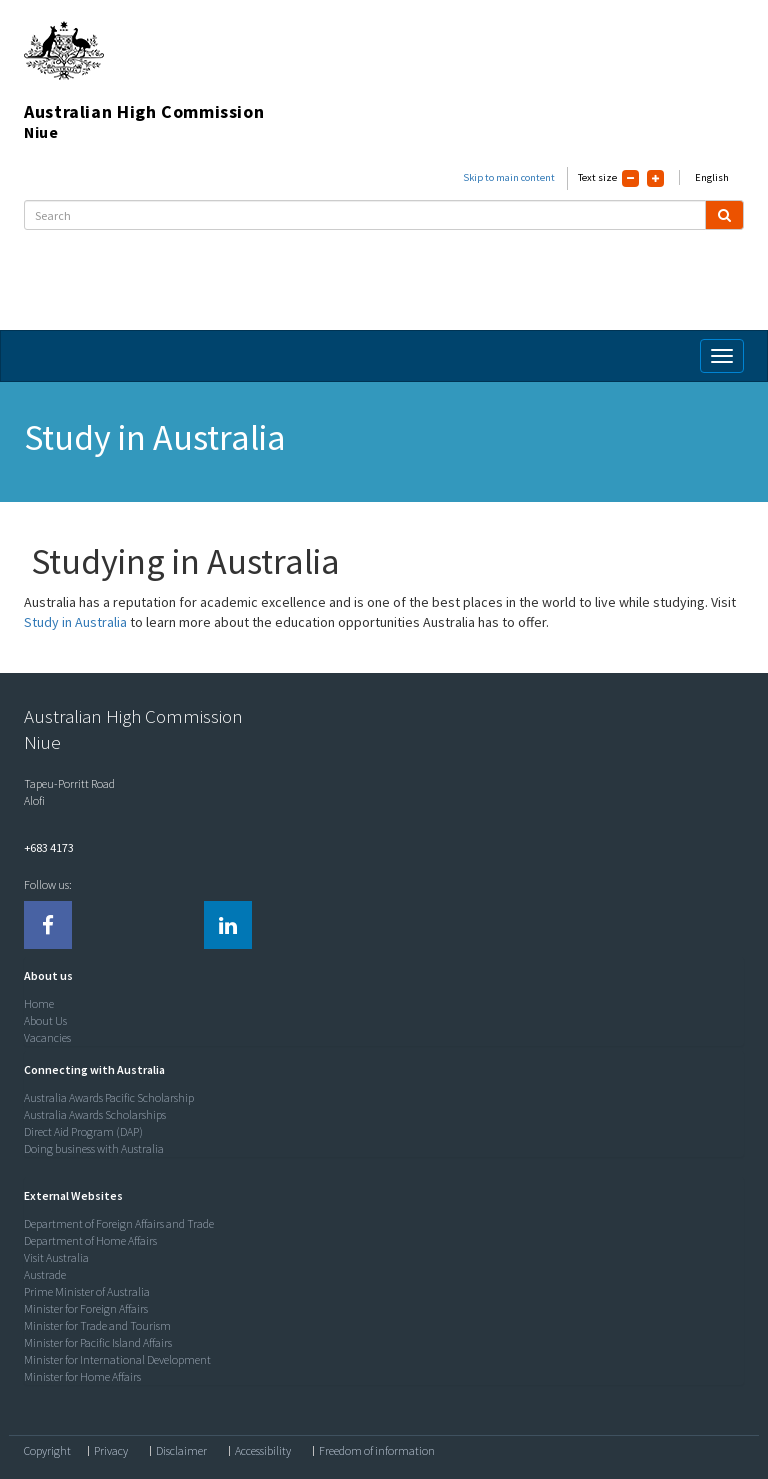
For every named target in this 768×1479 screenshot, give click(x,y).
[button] (43, 975)
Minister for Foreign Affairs (86, 1308)
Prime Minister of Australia (87, 1291)
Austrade (45, 1274)
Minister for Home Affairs (82, 1376)
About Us (45, 1020)
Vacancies (47, 1037)
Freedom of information (377, 1451)
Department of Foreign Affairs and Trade (119, 1223)
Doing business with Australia (94, 1148)
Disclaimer (181, 1451)
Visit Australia (56, 1257)
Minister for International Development (117, 1359)
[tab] (379, 976)
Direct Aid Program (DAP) (83, 1131)
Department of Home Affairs (90, 1240)
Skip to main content (509, 177)
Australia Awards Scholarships (95, 1114)
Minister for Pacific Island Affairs (98, 1342)
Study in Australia (75, 622)
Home (39, 1003)
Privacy (111, 1451)
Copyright (47, 1451)
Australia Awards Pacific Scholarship (109, 1097)
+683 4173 (49, 847)
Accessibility (263, 1451)
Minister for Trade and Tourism (97, 1325)
